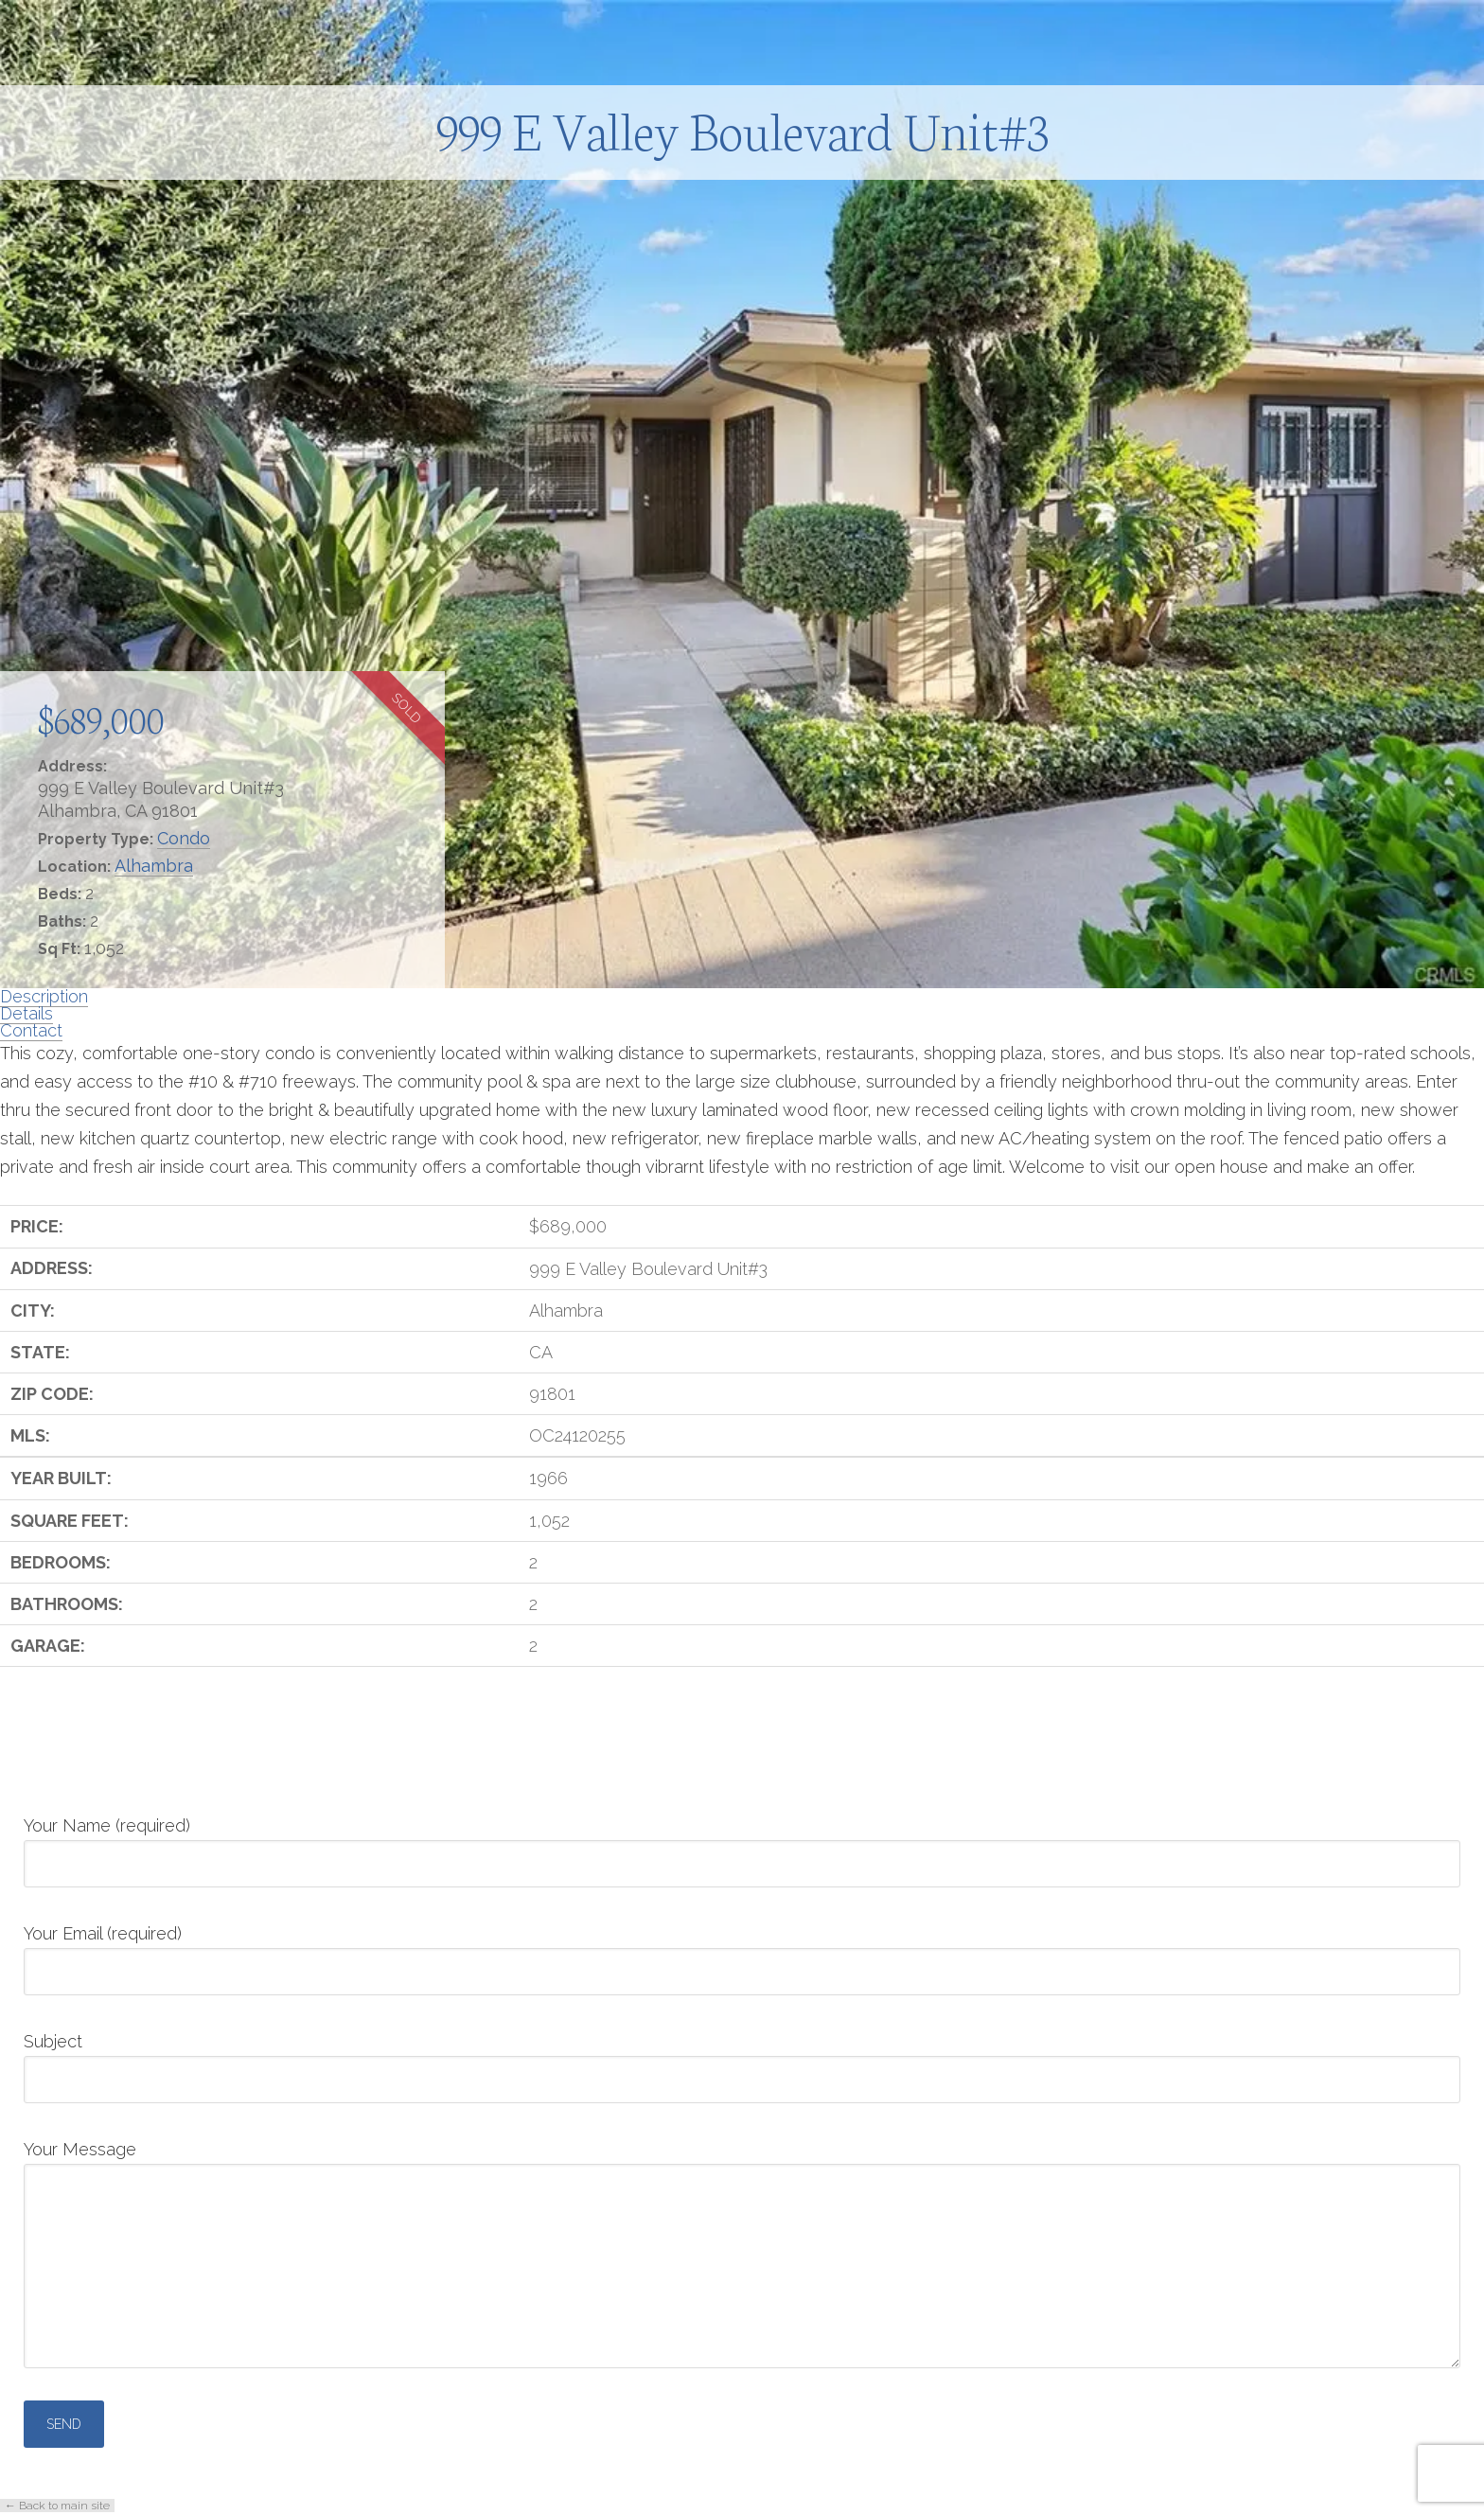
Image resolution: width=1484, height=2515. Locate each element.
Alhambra (154, 866)
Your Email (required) (742, 1953)
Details (26, 1013)
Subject (742, 2061)
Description (44, 996)
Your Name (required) (742, 1845)
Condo (183, 838)
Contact (31, 1030)
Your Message (742, 2163)
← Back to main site (57, 2505)
